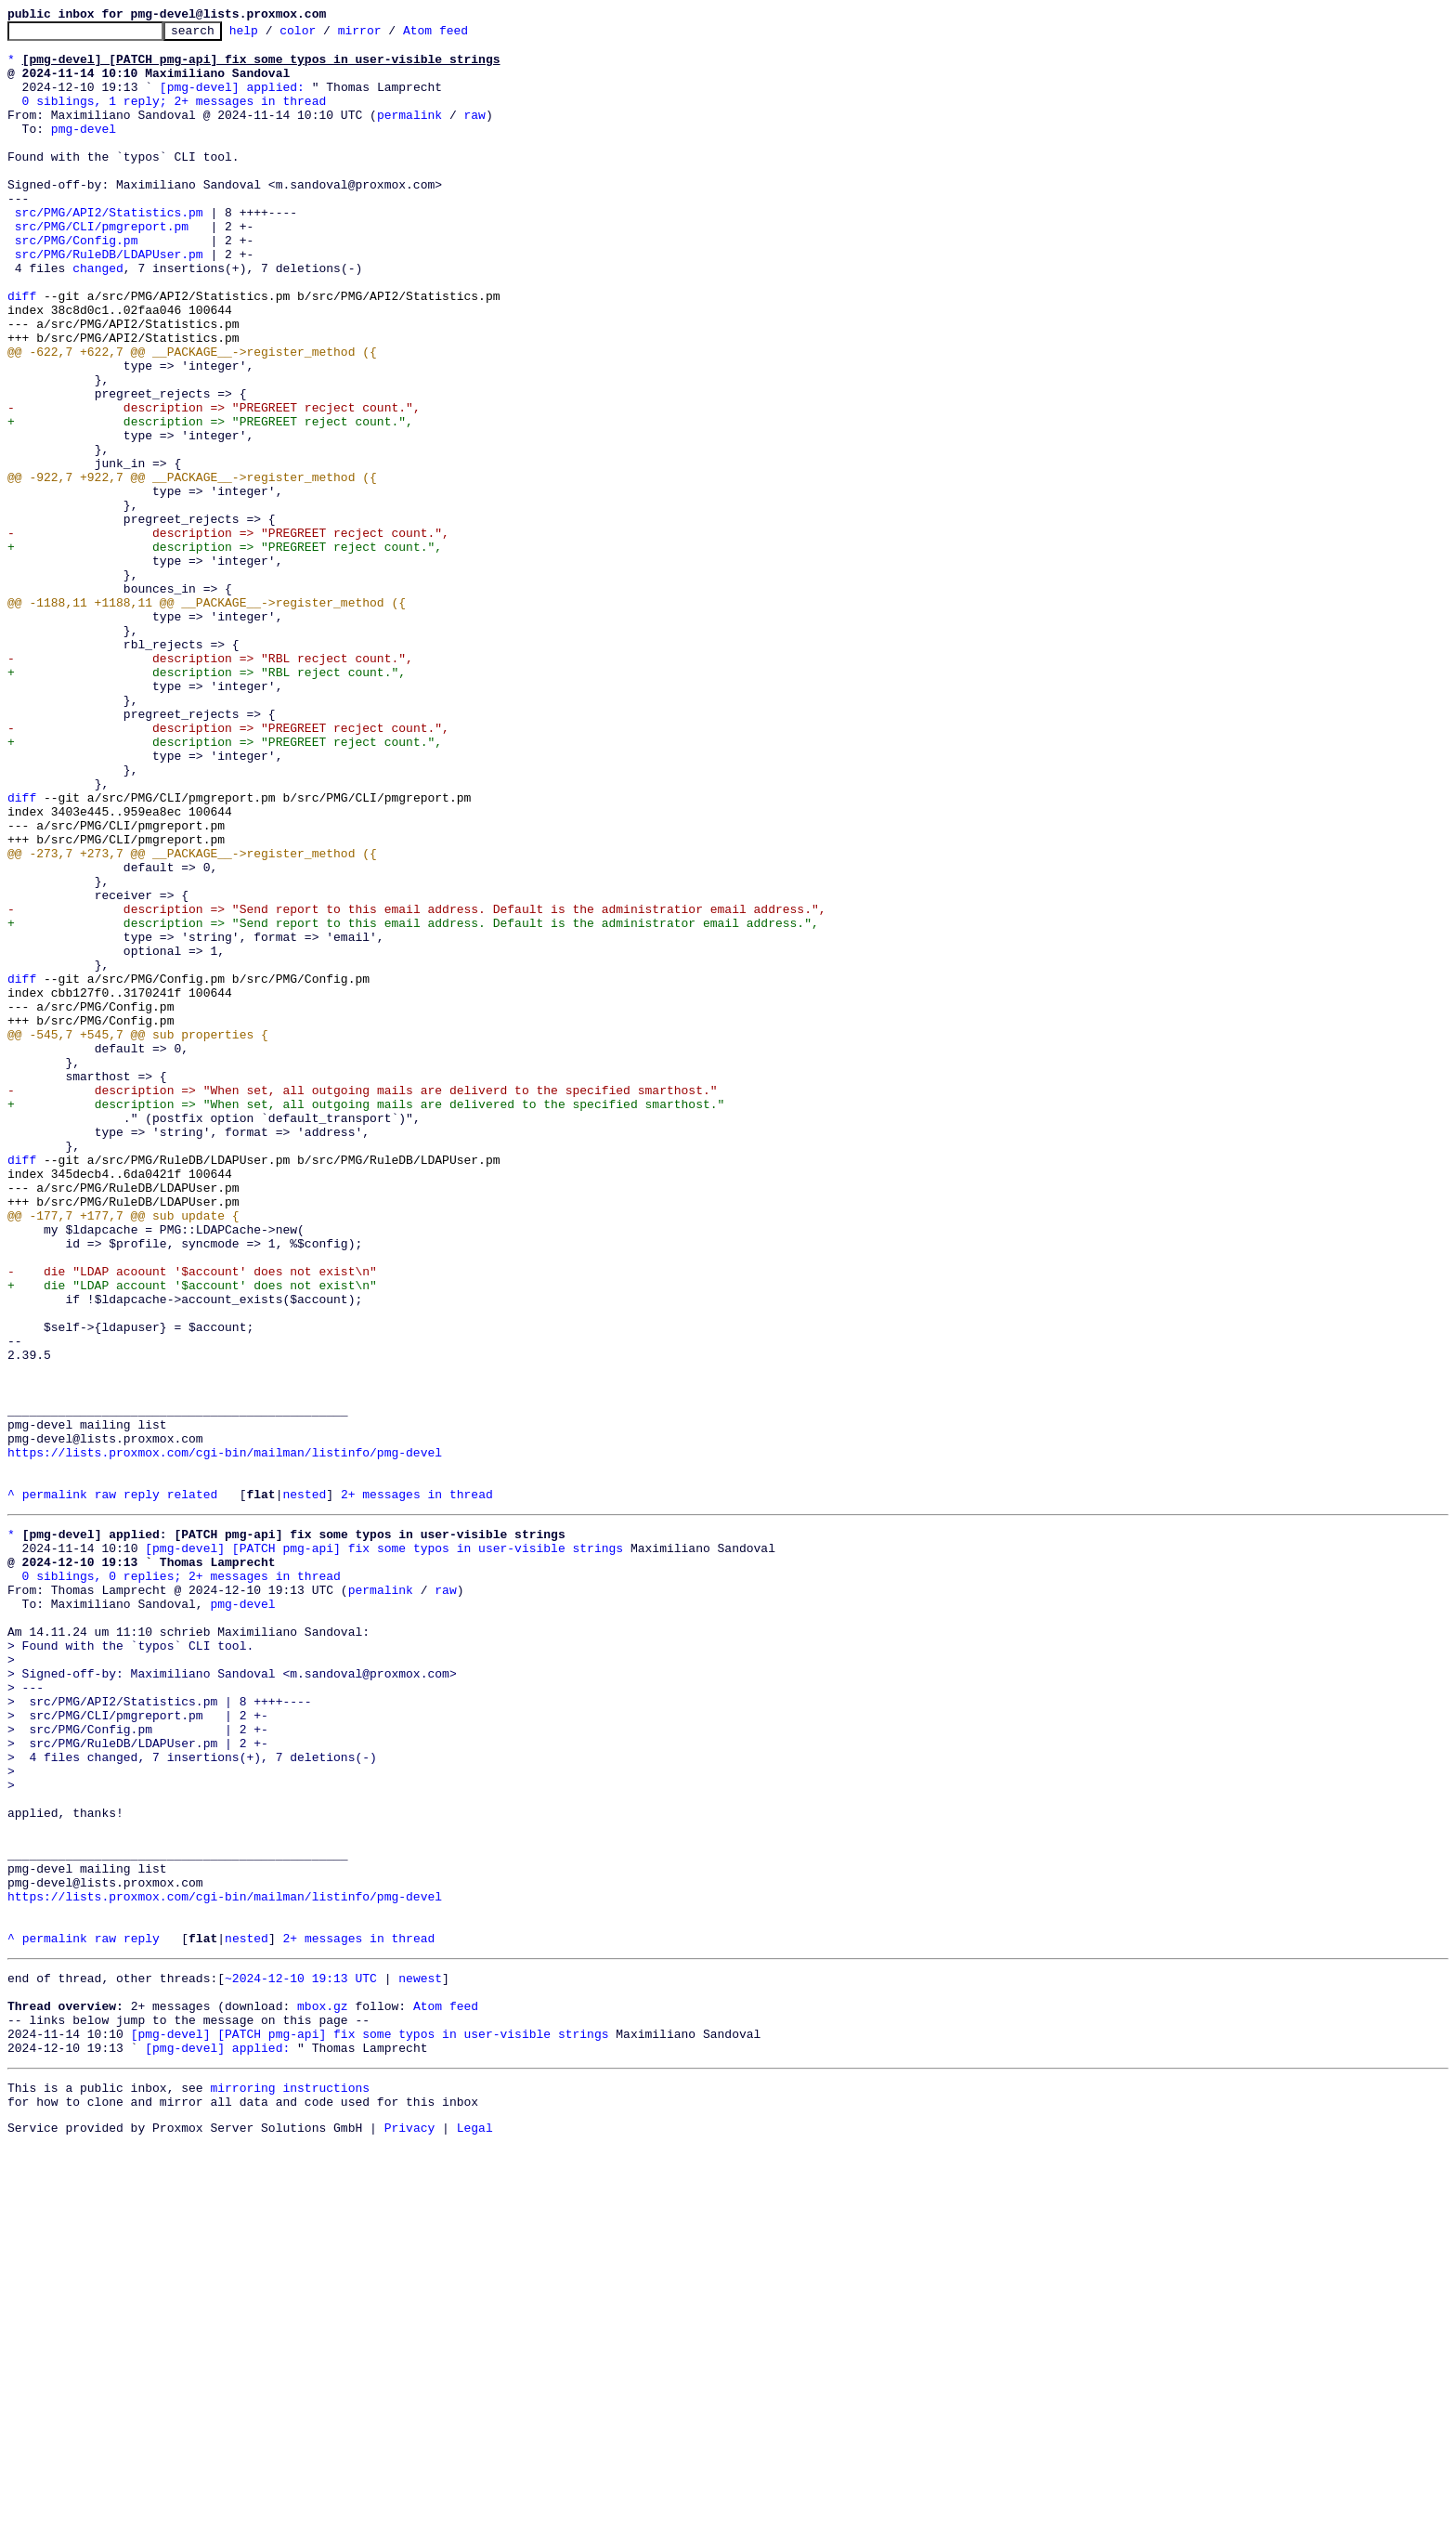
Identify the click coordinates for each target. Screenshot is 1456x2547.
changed (98, 317)
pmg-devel (83, 150)
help (272, 35)
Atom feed (464, 35)
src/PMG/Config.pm (76, 284)
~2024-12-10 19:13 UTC (301, 2359)
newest (420, 2359)
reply (142, 1789)
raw (474, 133)
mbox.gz (322, 2392)
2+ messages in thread (417, 1789)
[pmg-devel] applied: (232, 100)
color (326, 35)
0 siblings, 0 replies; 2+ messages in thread (181, 1882)
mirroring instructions (290, 2485)
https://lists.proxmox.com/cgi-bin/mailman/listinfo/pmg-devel (224, 1739)
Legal (475, 2531)
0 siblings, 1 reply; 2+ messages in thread (174, 117)
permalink (409, 133)
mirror (388, 35)
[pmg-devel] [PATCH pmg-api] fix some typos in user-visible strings (384, 1848)
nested (304, 1789)
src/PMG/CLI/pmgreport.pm (101, 267)
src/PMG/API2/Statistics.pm (109, 250)
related (192, 1789)
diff (21, 351)
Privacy (410, 2531)
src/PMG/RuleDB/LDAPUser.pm (109, 301)
